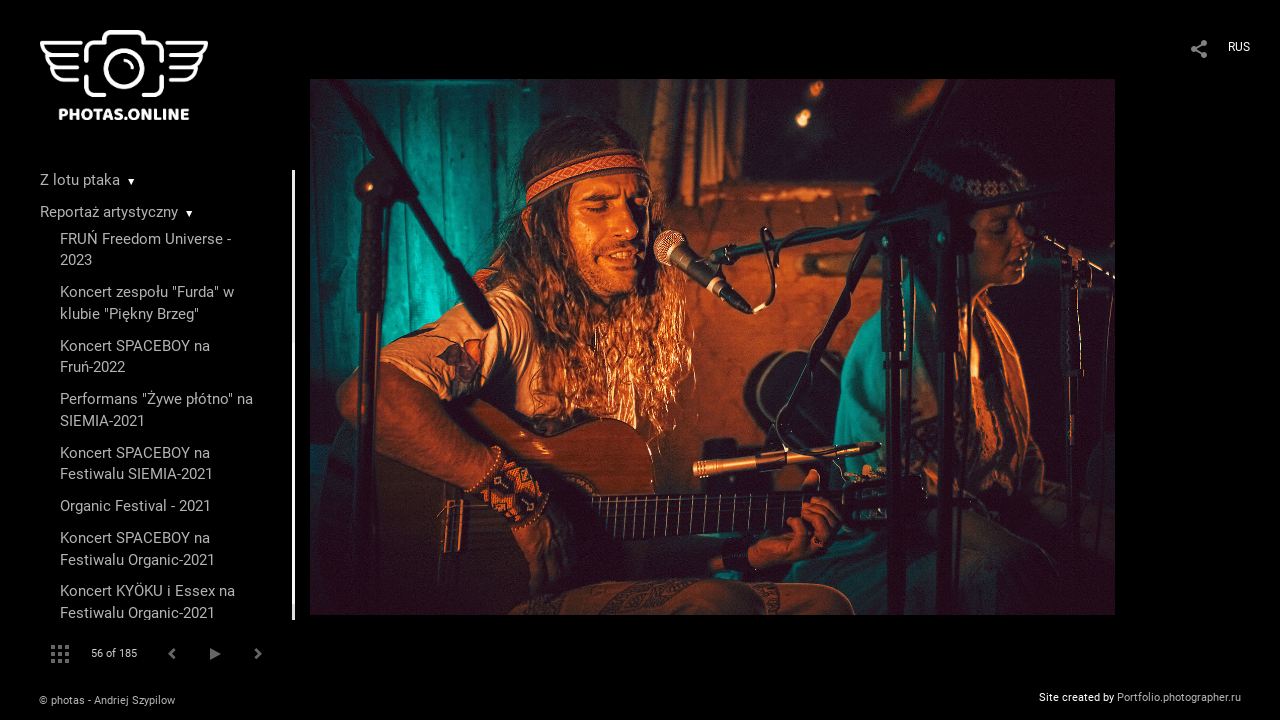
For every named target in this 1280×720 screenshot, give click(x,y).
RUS (1239, 47)
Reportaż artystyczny (109, 212)
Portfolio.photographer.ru (1179, 697)
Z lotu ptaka (80, 180)
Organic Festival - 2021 (135, 506)
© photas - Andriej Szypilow (107, 700)
